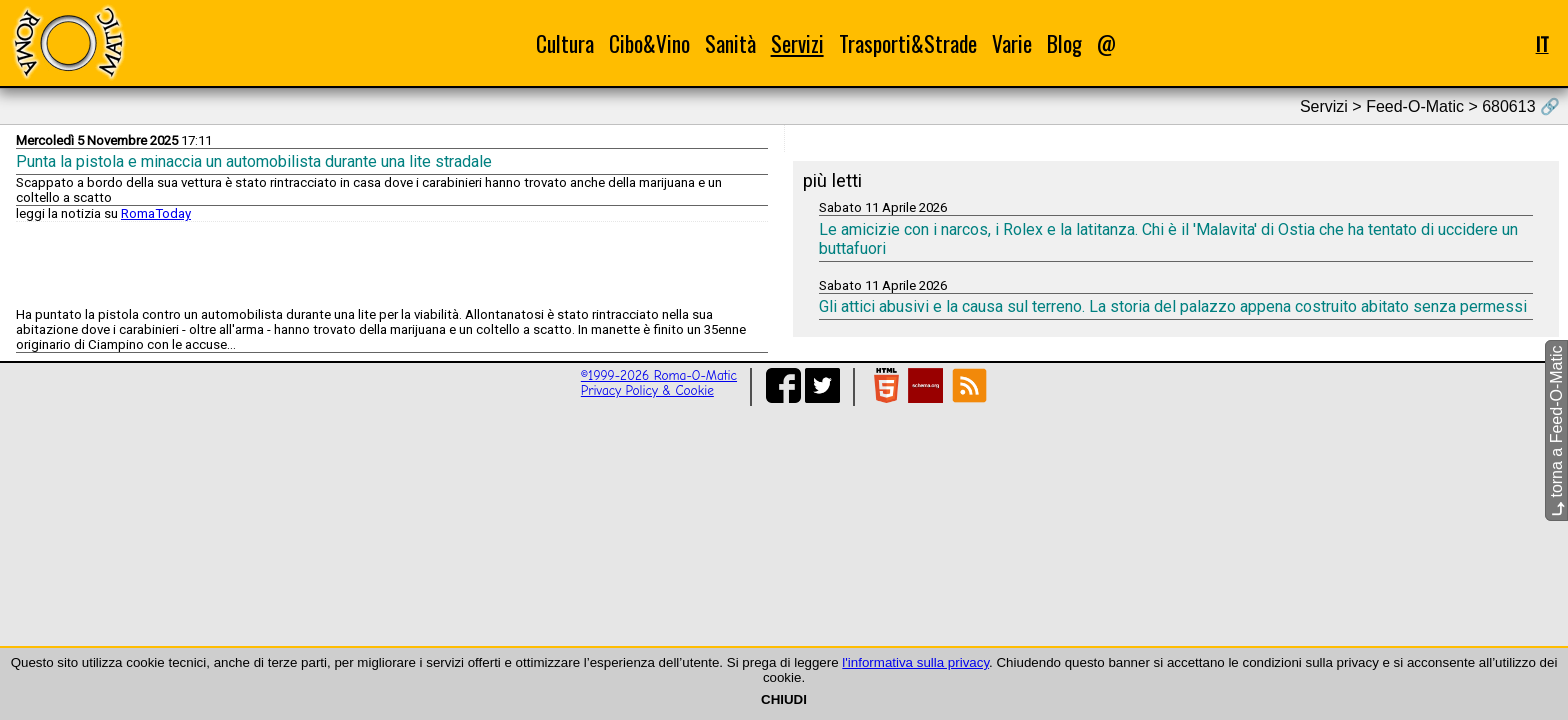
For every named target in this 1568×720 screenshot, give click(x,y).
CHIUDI (784, 699)
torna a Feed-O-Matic (1556, 431)
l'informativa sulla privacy (915, 662)
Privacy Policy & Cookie (647, 390)
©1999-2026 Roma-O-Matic (659, 375)
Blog (1064, 43)
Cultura (565, 43)
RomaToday (156, 213)
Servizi (797, 43)
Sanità (730, 43)
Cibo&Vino (649, 43)
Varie (1012, 43)
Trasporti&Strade (908, 43)
